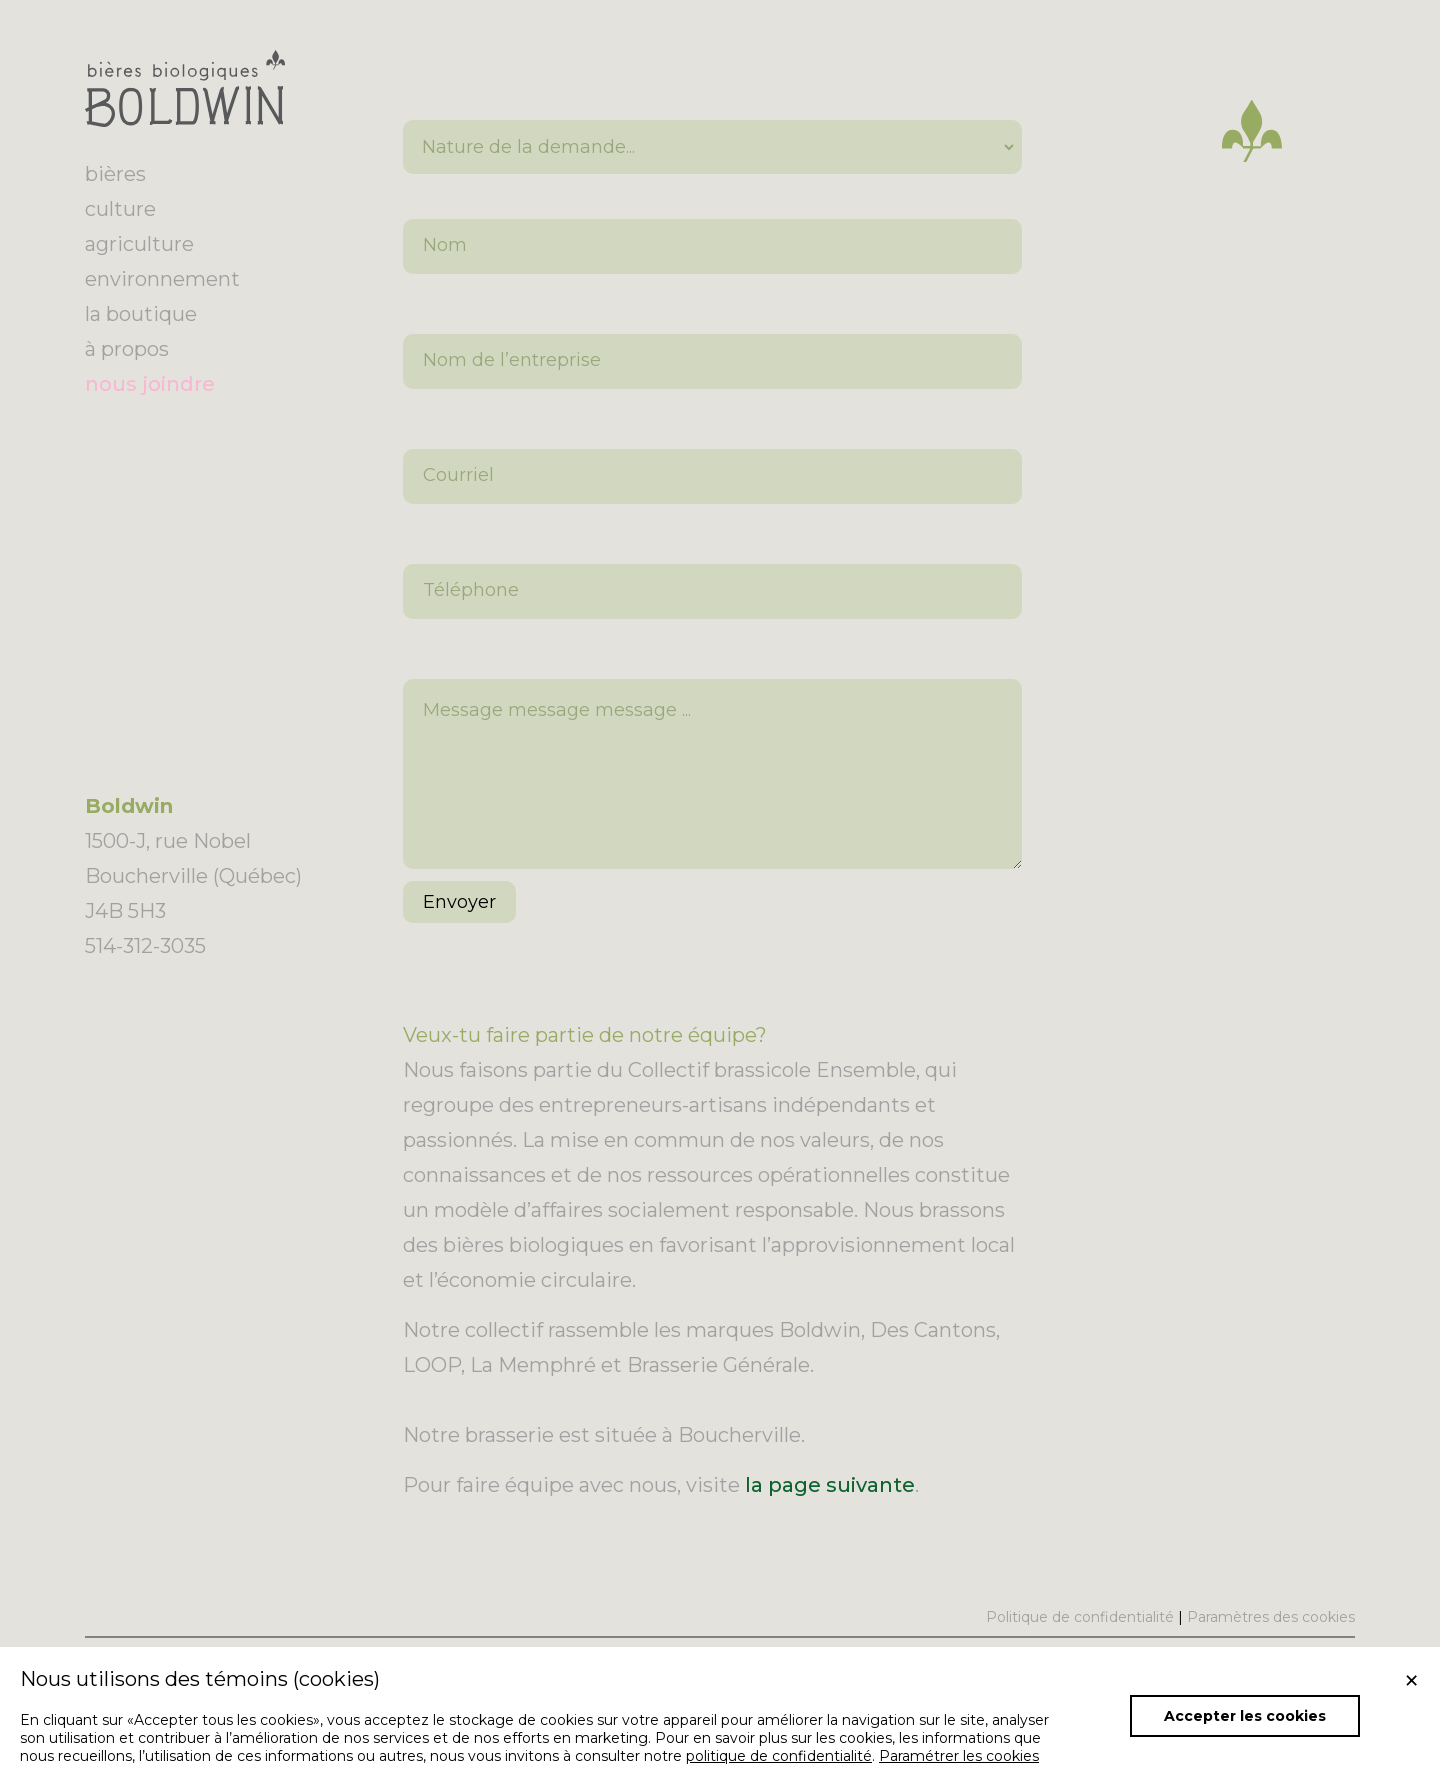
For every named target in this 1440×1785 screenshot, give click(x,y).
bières (115, 174)
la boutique (141, 314)
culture (120, 209)
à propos (127, 349)
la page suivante (830, 1515)
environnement (162, 279)
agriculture (139, 244)
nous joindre (150, 384)
